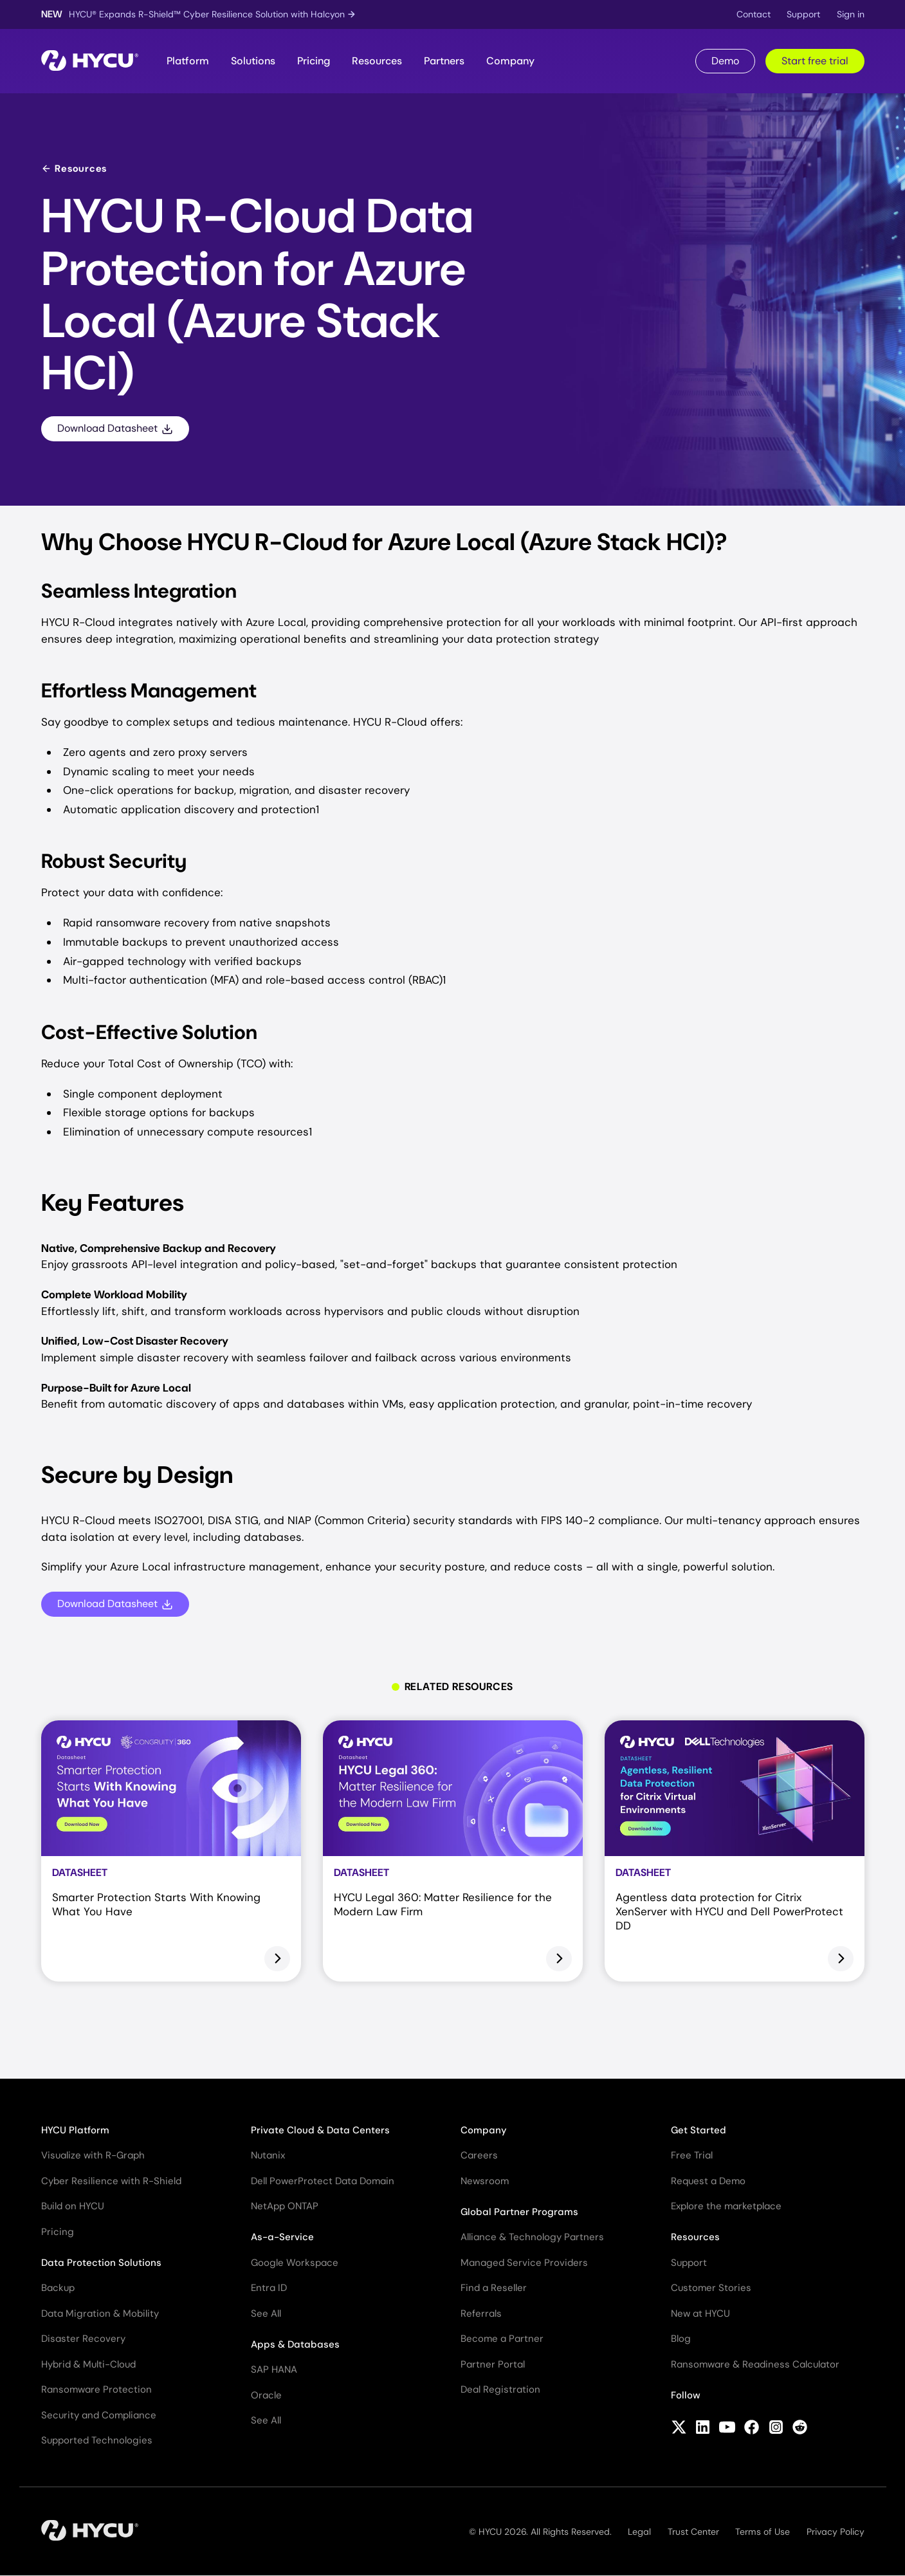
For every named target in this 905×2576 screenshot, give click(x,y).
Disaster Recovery (83, 2338)
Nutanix (268, 2155)
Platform (188, 61)
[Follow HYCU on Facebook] (752, 2428)
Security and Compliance (98, 2415)
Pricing (313, 61)
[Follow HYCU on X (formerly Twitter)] (679, 2428)
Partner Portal (493, 2364)
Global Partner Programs (519, 2211)
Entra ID (269, 2287)
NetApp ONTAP (284, 2206)
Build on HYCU (72, 2206)
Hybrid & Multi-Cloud (88, 2364)
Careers (479, 2155)
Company (510, 61)
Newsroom (485, 2181)
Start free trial (815, 61)
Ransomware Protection (96, 2389)
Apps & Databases (295, 2344)
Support (803, 14)
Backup (58, 2287)
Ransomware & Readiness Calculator (755, 2364)
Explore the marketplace (726, 2206)
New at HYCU (700, 2313)
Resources (377, 61)
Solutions (253, 61)
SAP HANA (274, 2369)
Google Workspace (294, 2262)
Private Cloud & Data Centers (320, 2130)
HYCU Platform (75, 2130)
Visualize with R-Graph (93, 2155)
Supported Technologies (96, 2440)
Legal (639, 2531)
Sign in (850, 14)
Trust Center (693, 2531)
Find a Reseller (494, 2287)
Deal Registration (500, 2389)
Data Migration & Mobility (100, 2313)
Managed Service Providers (524, 2262)
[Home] (89, 61)
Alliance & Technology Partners (532, 2237)
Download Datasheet (115, 428)
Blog (681, 2338)
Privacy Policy (835, 2531)
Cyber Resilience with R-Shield (111, 2181)
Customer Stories (711, 2287)
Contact (753, 14)
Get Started (698, 2130)
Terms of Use (762, 2531)
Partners (444, 61)
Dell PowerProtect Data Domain (322, 2181)
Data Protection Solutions (101, 2262)
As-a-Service (282, 2237)
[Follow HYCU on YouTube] (727, 2428)
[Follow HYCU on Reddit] (800, 2428)
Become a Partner (502, 2338)
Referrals (481, 2313)
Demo (725, 61)
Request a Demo (708, 2181)
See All (266, 2313)
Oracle (266, 2395)
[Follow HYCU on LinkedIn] (703, 2428)
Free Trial (692, 2155)
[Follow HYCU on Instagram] (776, 2428)
